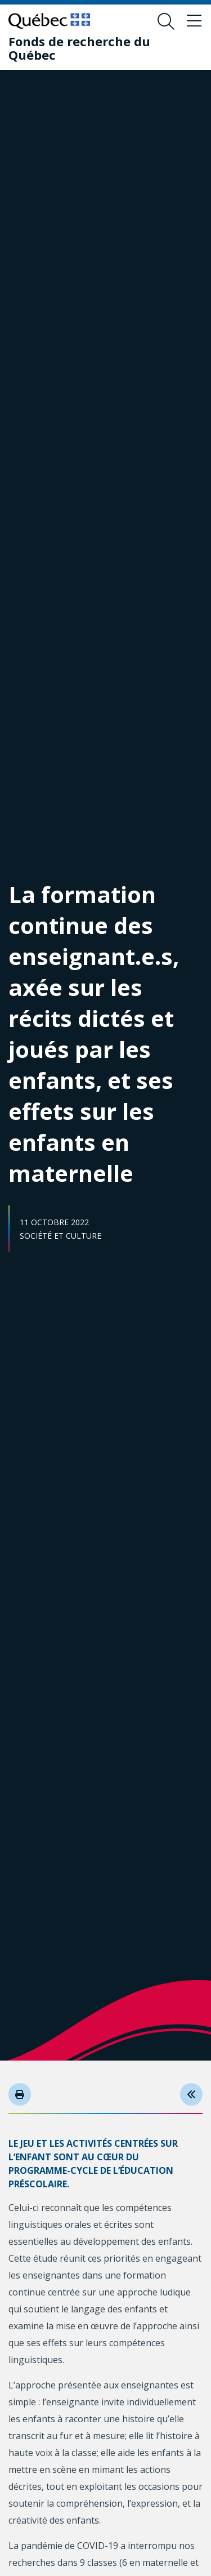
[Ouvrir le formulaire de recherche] (166, 21)
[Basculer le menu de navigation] (194, 21)
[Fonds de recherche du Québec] (97, 47)
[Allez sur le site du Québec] (49, 21)
